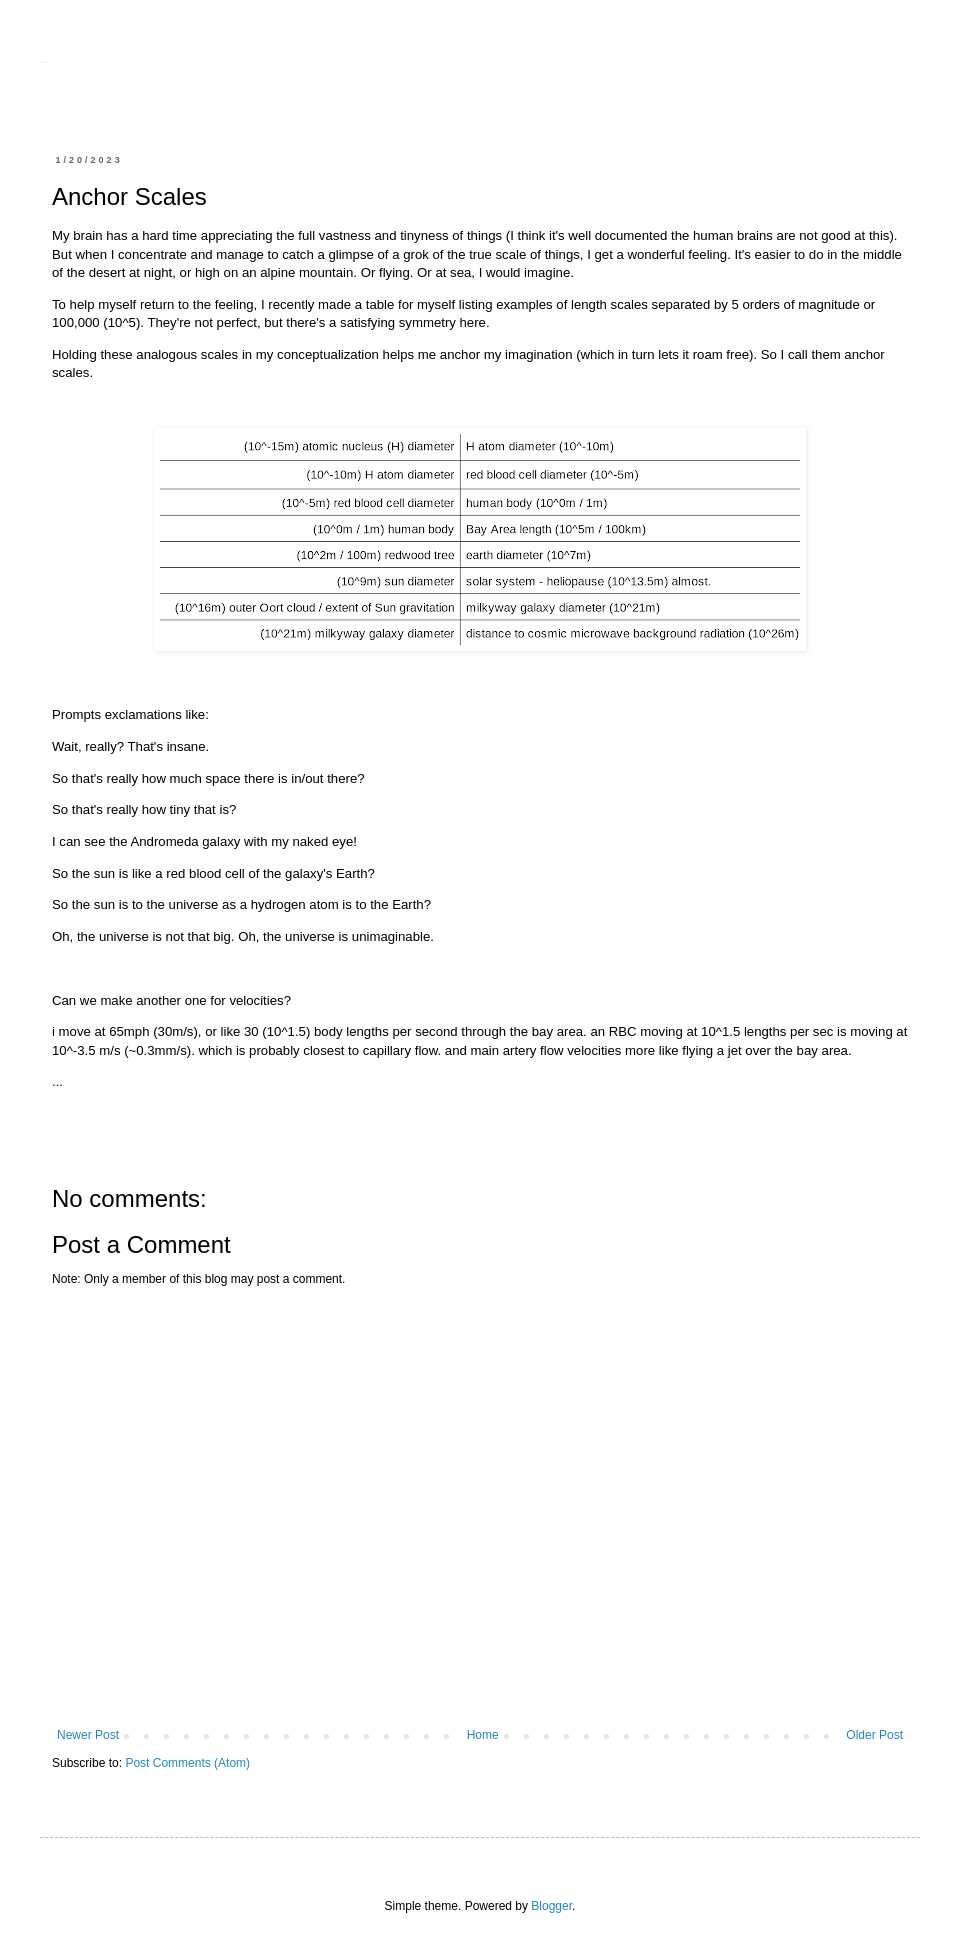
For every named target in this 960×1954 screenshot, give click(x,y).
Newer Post (88, 1735)
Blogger (551, 1906)
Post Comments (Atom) (187, 1763)
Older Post (874, 1735)
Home (483, 1735)
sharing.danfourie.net (44, 62)
